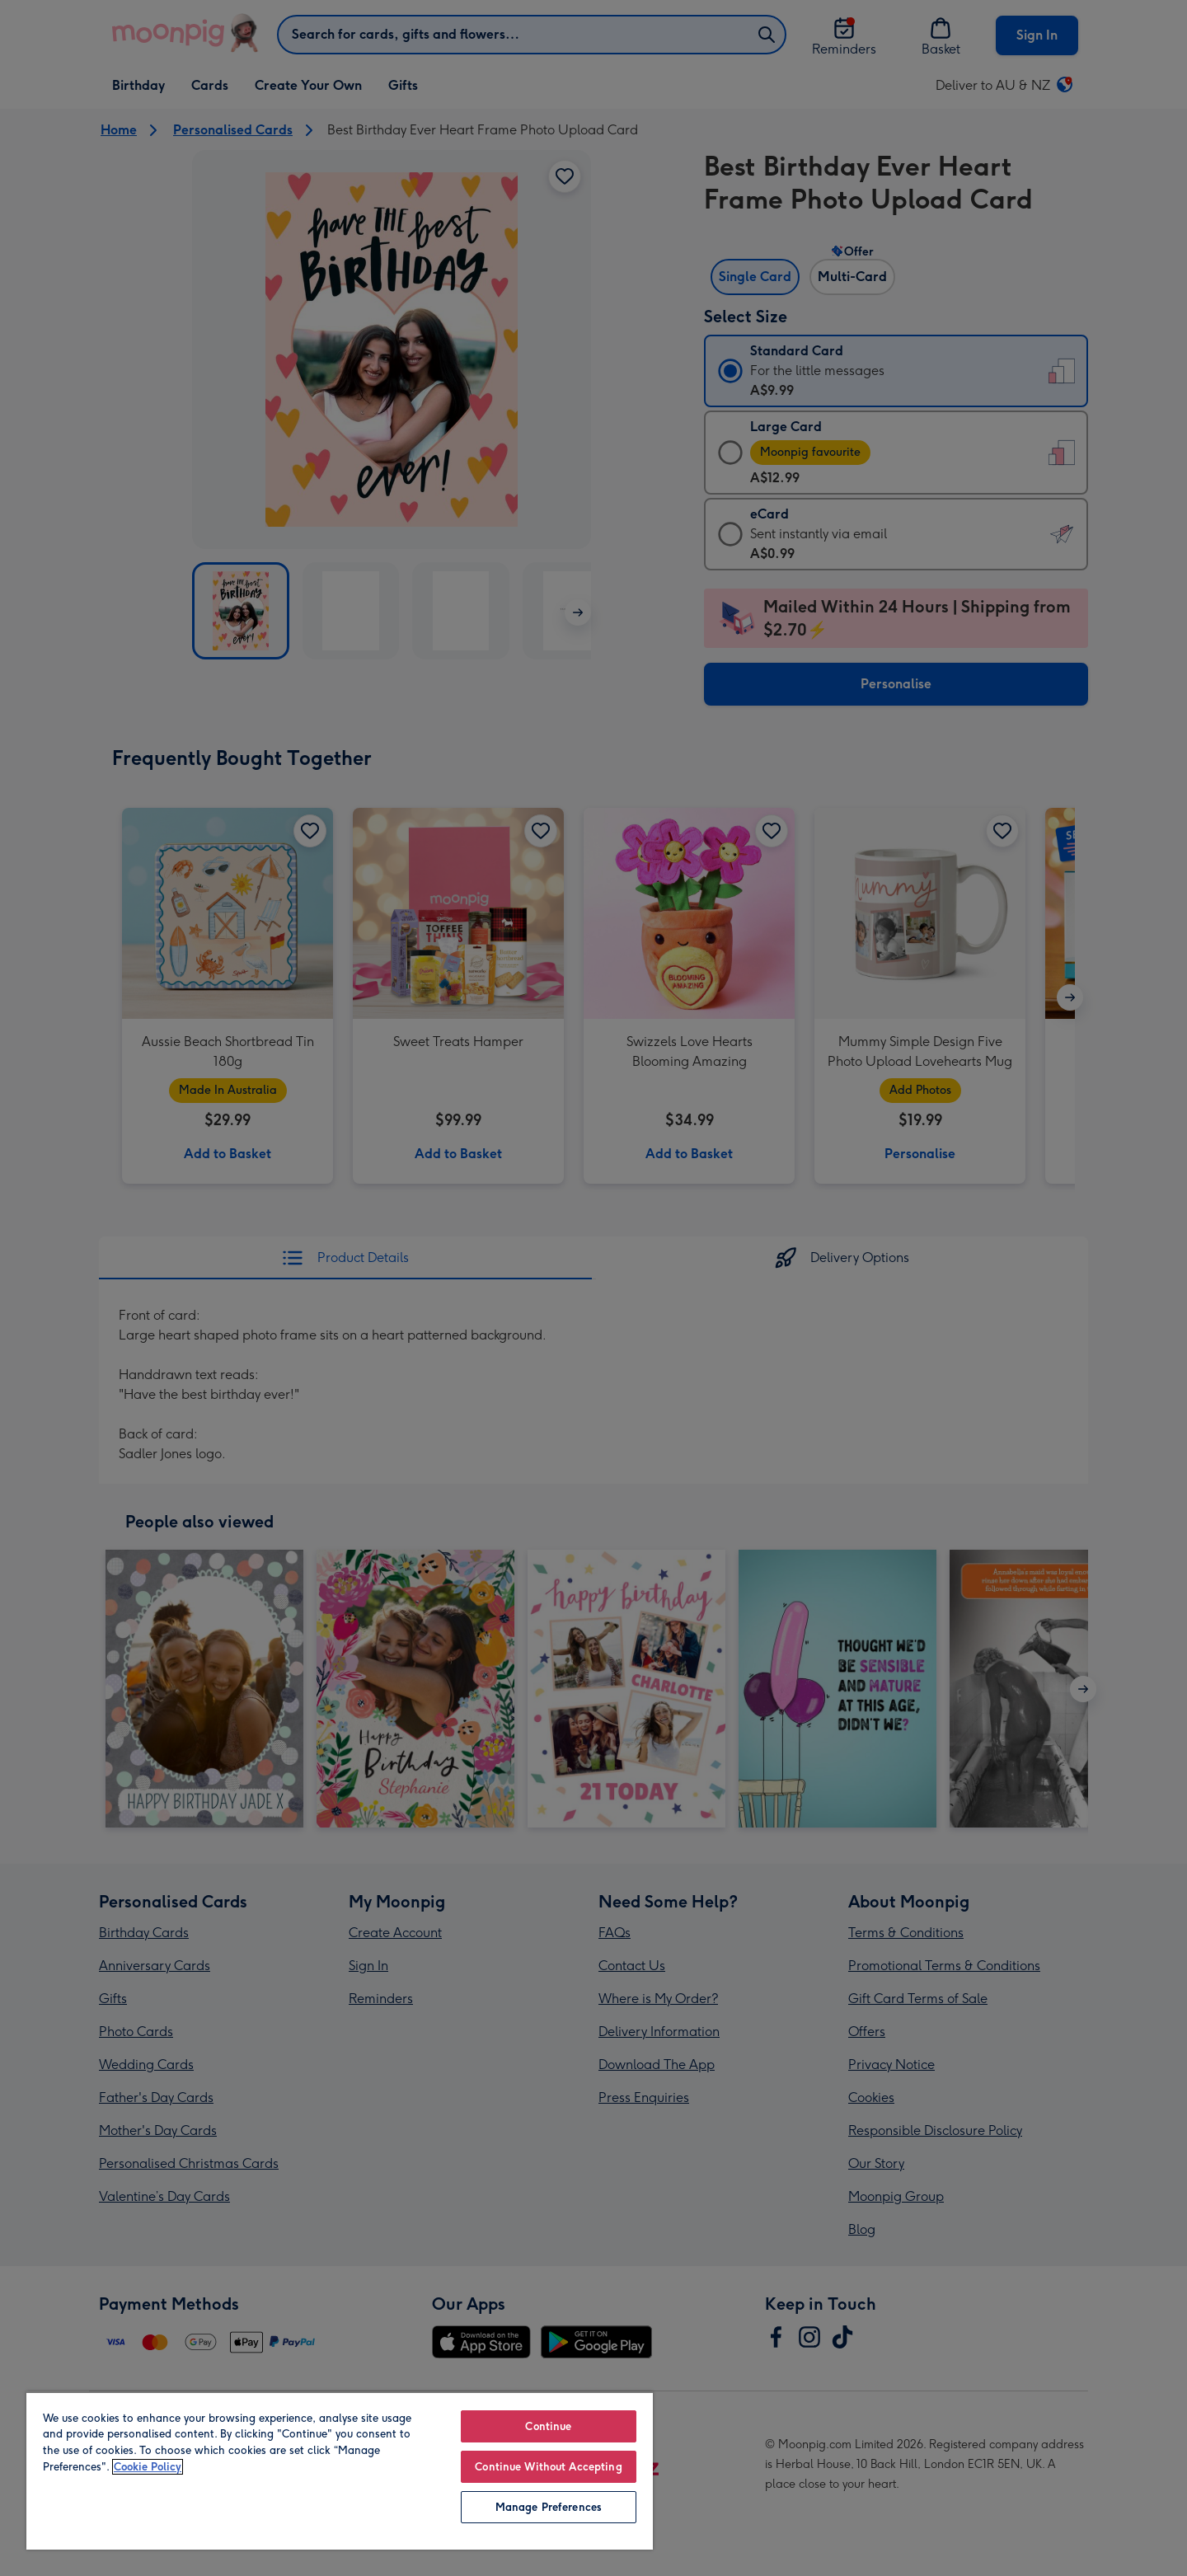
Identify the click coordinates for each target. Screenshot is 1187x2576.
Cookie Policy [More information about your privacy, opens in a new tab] (147, 2467)
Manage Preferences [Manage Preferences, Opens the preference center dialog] (548, 2507)
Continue (548, 2426)
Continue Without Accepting (548, 2467)
